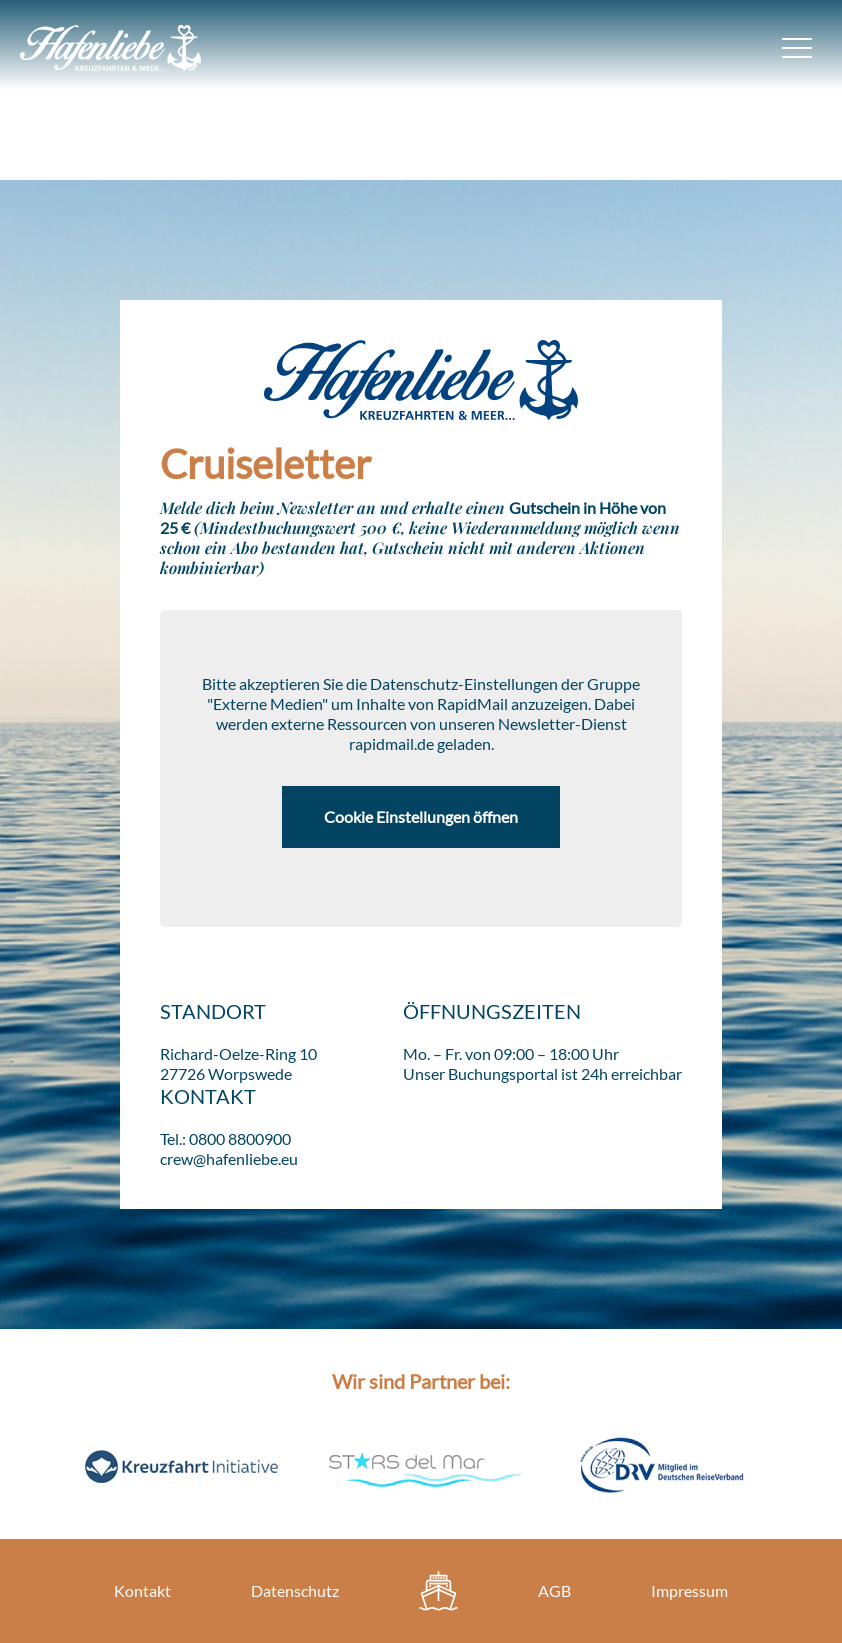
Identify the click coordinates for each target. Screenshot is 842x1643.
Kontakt (142, 1590)
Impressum (689, 1590)
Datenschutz (295, 1590)
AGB (554, 1590)
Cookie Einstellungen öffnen (421, 816)
